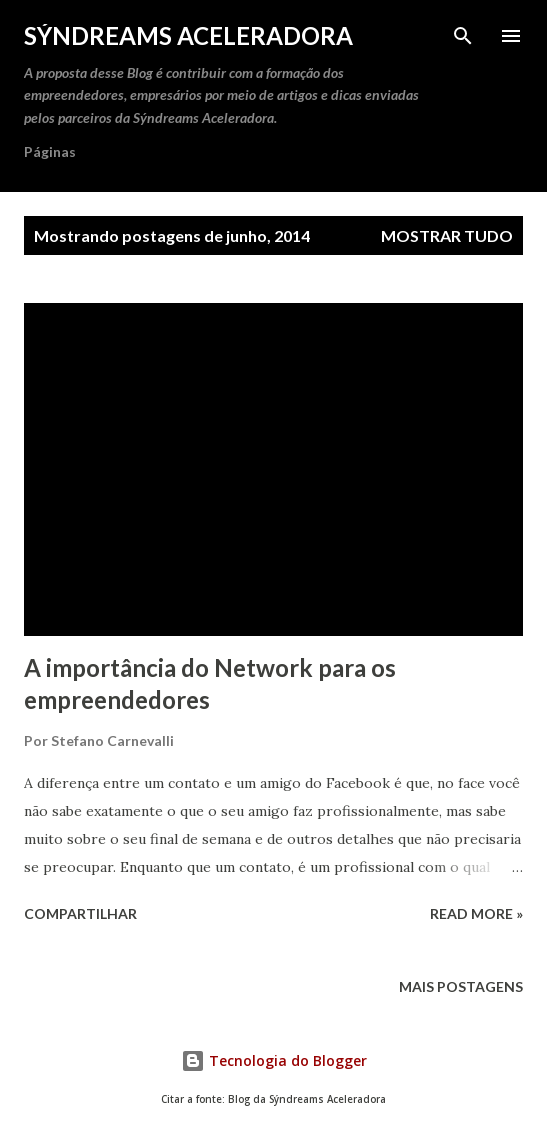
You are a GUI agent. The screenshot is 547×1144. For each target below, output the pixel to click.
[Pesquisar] (463, 36)
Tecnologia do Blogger (274, 1060)
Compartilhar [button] (80, 913)
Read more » (476, 913)
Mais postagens (461, 986)
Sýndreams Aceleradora (188, 35)
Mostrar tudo (447, 235)
